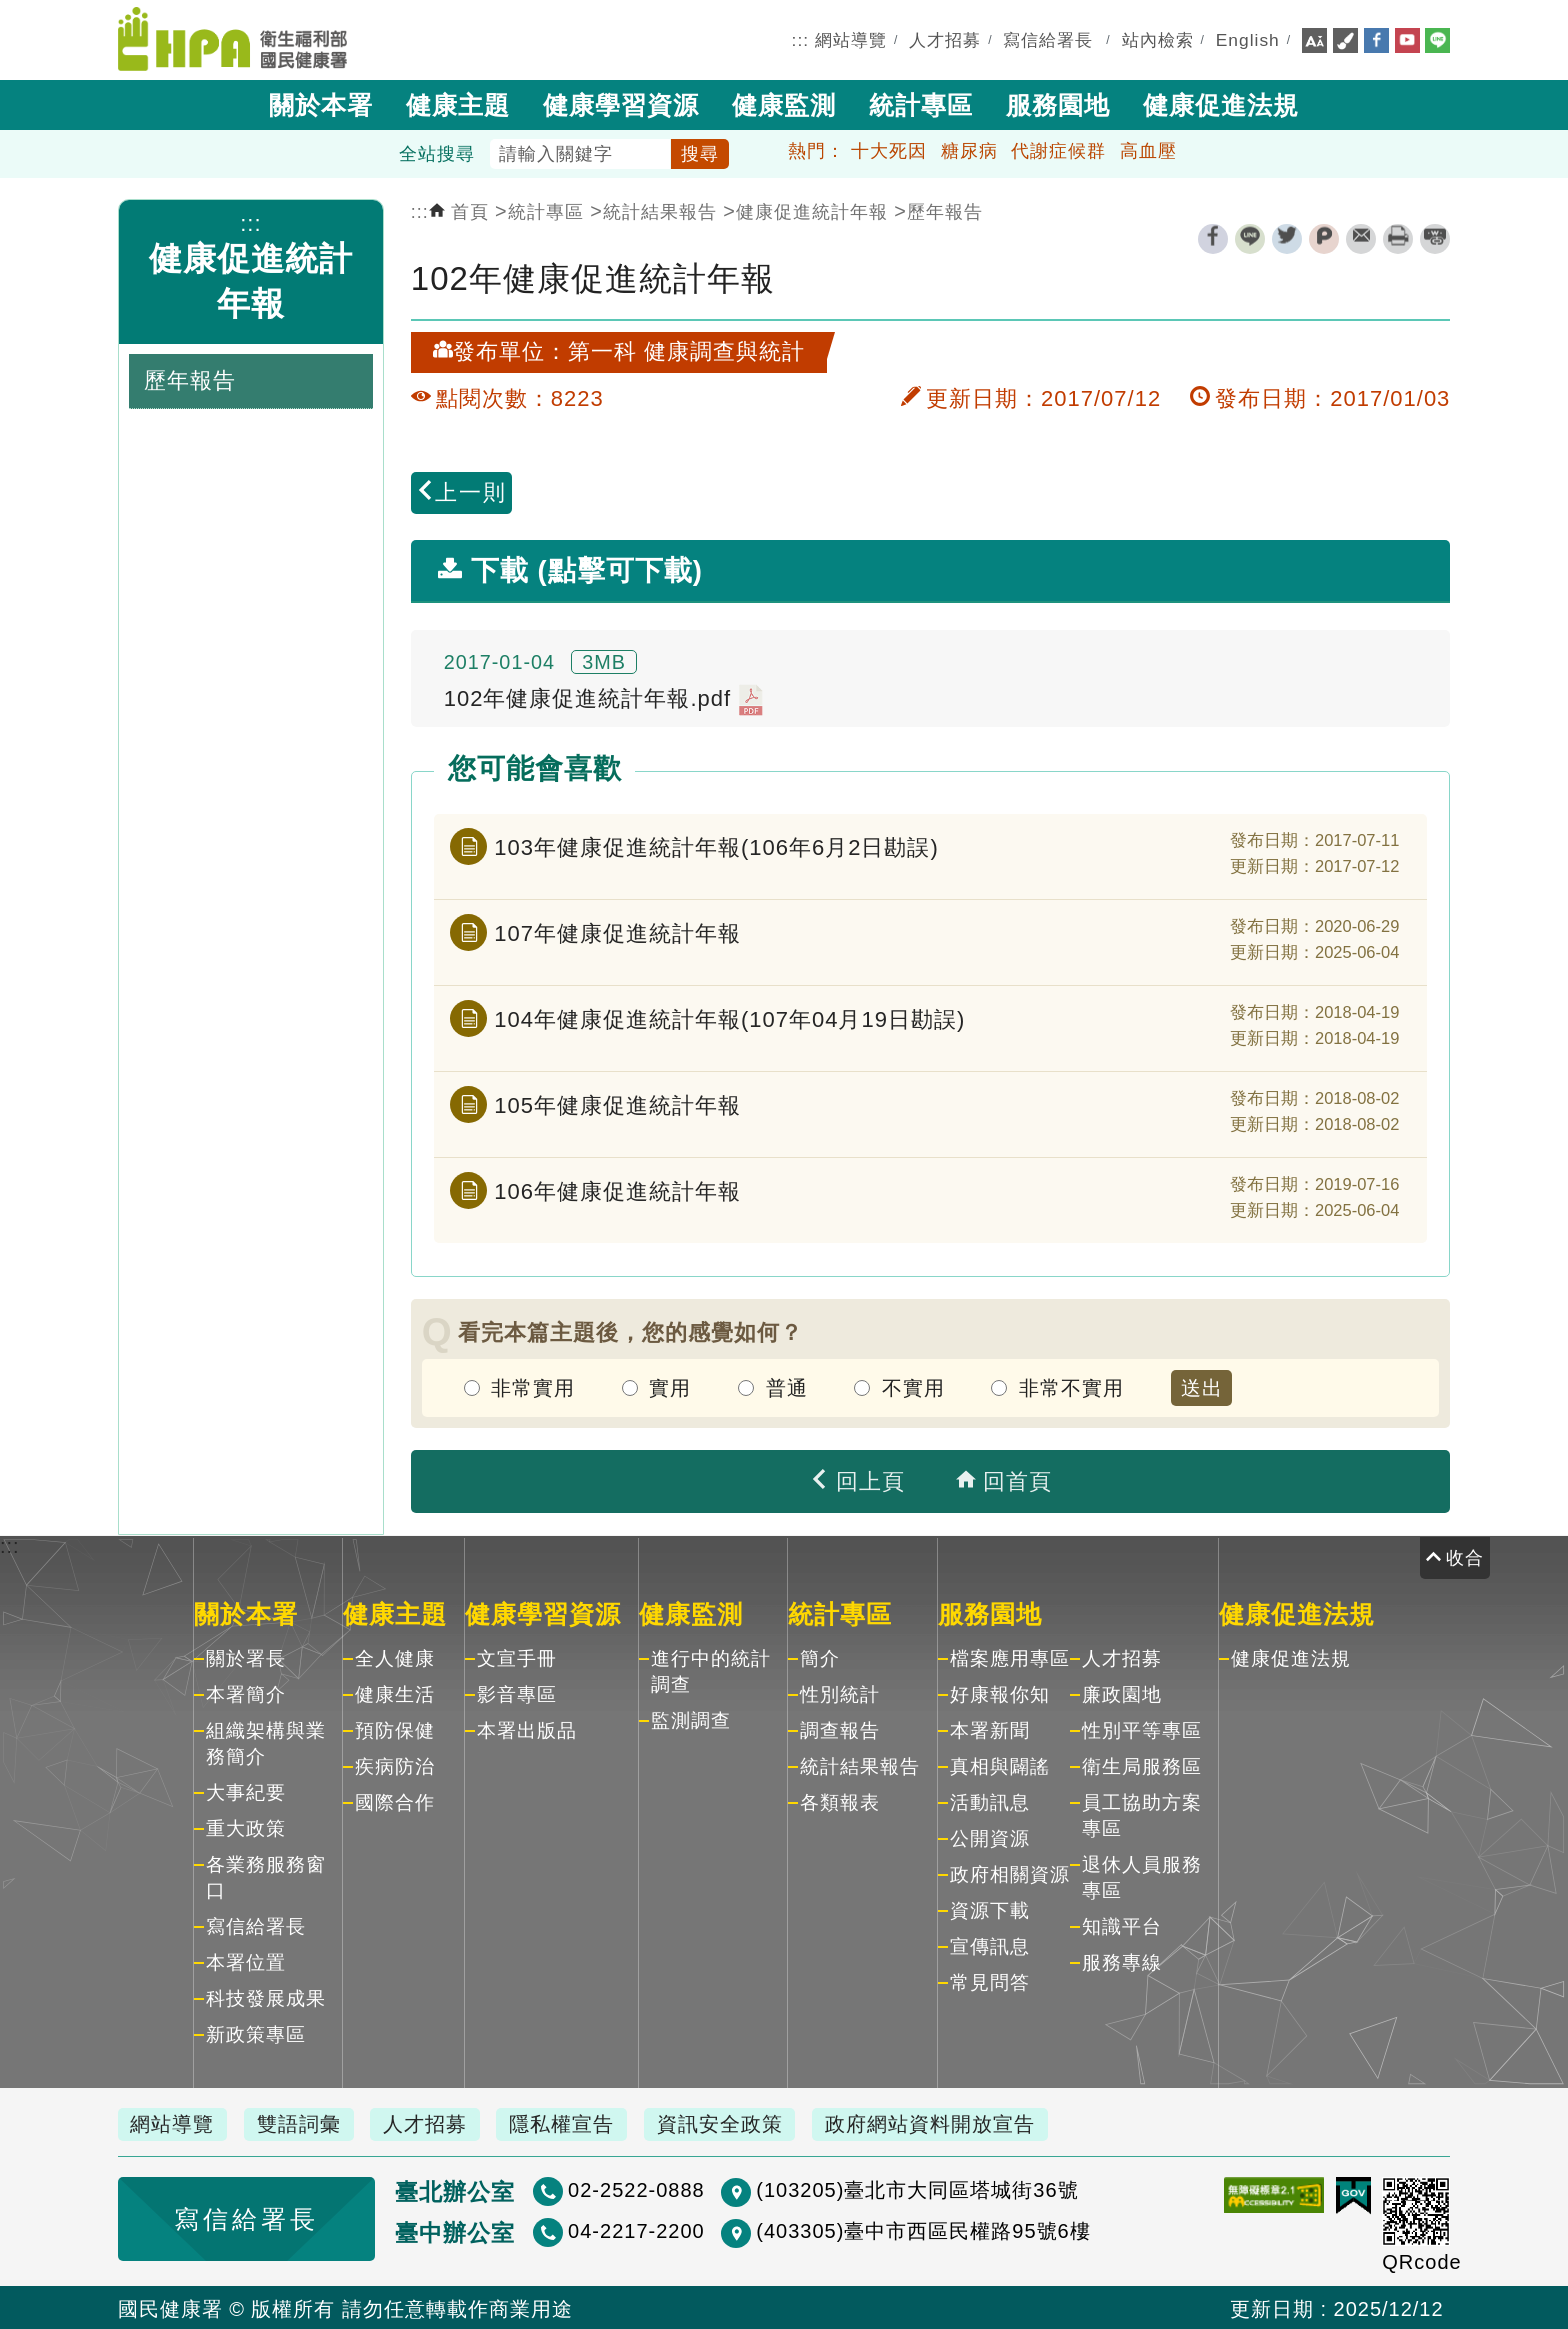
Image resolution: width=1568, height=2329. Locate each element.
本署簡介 (246, 1693)
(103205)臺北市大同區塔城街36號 (846, 2189)
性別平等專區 (1142, 1729)
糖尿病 (969, 149)
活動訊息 (990, 1801)
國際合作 (395, 1801)
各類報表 (840, 1801)
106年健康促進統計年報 (617, 1188)
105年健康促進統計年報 (617, 1102)
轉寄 (1361, 237)
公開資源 (990, 1837)
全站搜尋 (437, 152)
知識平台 (1122, 1925)
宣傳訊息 (990, 1945)
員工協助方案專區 (1142, 1814)
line (1250, 237)
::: (801, 39)
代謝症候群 (1058, 149)
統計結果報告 (660, 210)
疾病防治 (395, 1765)
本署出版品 (527, 1729)
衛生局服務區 (1142, 1765)
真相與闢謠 (1000, 1765)
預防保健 (395, 1729)
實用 (670, 1386)
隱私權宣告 (576, 2123)
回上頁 (857, 1479)
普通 (787, 1386)
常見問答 (990, 1981)
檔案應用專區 (1010, 1657)
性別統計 (840, 1693)
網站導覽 (851, 39)
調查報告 (840, 1729)
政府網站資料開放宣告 (953, 2123)
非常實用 (533, 1386)
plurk (1324, 237)
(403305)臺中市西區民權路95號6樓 (852, 2230)
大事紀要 (246, 1791)
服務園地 (1058, 103)
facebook (1213, 237)
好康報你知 (1000, 1693)
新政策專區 (256, 2033)
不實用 (913, 1386)
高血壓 (1148, 149)
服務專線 (1122, 1961)
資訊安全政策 (739, 2123)
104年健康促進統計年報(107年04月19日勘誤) (729, 1016)
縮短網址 (1435, 237)
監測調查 (691, 1719)
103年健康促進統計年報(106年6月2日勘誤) (716, 844)
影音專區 (517, 1693)
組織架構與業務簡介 (266, 1742)
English (1248, 39)
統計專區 (921, 103)
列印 (1398, 237)
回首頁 (1004, 1479)
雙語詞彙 (305, 2123)
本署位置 (246, 1961)
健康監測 (784, 103)
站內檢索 (1158, 39)
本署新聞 (990, 1729)
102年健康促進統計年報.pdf (604, 698)
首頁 (459, 210)
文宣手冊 (517, 1657)
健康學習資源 (621, 103)
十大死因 (889, 149)
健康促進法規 (1221, 103)
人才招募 (945, 39)
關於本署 (321, 103)
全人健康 (395, 1657)
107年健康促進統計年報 (617, 930)
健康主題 (458, 103)
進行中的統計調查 (711, 1670)
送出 (1202, 1386)
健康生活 (395, 1693)
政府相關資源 (1010, 1873)
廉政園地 (1122, 1693)
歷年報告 (945, 210)
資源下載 (990, 1909)
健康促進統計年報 (812, 210)
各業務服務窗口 (266, 1876)
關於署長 (246, 1657)
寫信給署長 (1048, 39)
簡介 (820, 1657)
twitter (1287, 237)
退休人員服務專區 (1142, 1876)
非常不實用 (1071, 1386)
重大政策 (246, 1827)
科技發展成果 (266, 1997)
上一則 (461, 490)
